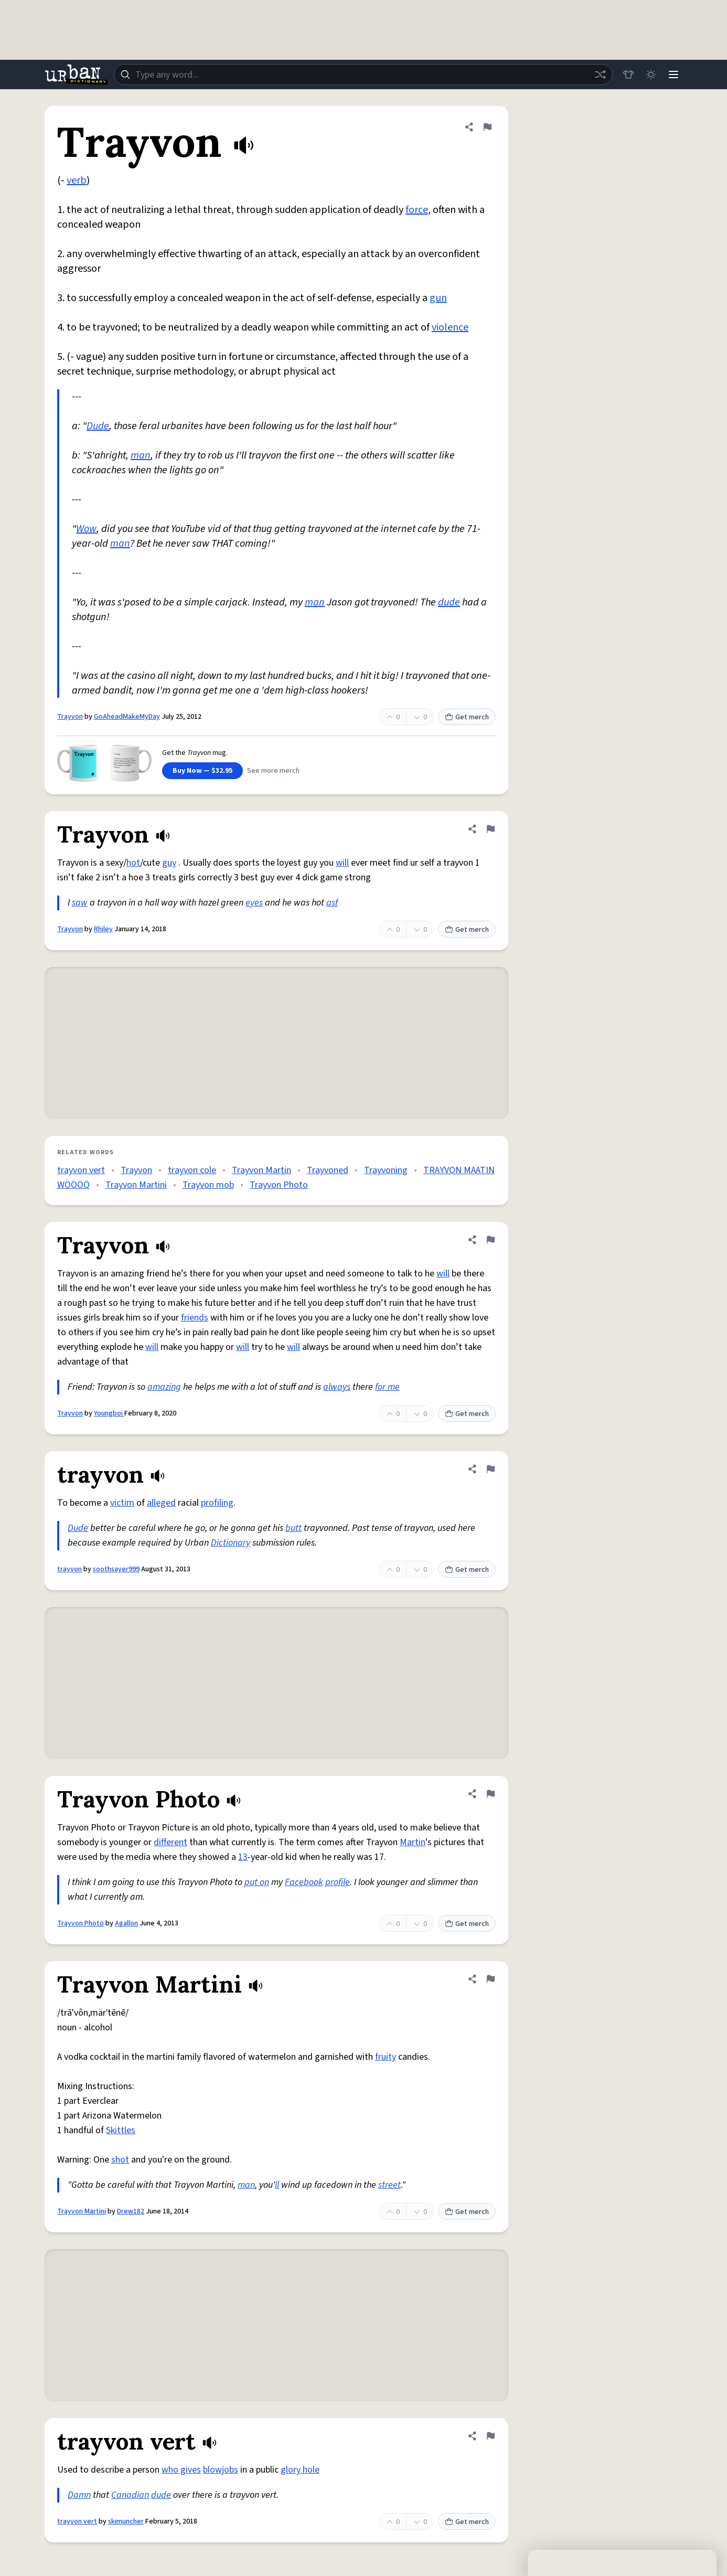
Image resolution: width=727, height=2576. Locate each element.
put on (256, 1882)
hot (133, 862)
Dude (98, 426)
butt (293, 1528)
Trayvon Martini (136, 1184)
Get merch (467, 717)
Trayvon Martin (261, 1170)
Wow (86, 528)
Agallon (126, 1923)
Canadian (130, 2495)
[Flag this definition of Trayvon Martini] (490, 1979)
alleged (161, 1502)
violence (450, 327)
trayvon (69, 1569)
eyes (254, 902)
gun (438, 298)
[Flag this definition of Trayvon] (487, 127)
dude (449, 602)
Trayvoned (327, 1170)
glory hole (300, 2469)
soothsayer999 (116, 1569)
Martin (412, 1842)
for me (387, 1386)
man (141, 455)
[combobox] (362, 74)
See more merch (273, 770)
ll (277, 2184)
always (336, 1386)
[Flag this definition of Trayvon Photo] (490, 1793)
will (342, 862)
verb (77, 180)
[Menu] (673, 74)
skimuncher (126, 2521)
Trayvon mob (208, 1184)
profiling (217, 1502)
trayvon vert (81, 1170)
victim (122, 1502)
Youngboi (109, 1413)
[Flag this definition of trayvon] (490, 1469)
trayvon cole (192, 1170)
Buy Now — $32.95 (202, 770)
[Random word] (598, 74)
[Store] (626, 74)
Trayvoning (386, 1170)
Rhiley (103, 929)
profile (337, 1882)
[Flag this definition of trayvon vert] (490, 2436)
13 (243, 1857)
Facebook (304, 1882)
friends (194, 1317)
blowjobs (220, 2469)
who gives (181, 2469)
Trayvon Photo (279, 1184)
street (389, 2184)
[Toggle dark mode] (649, 74)
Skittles (120, 2130)
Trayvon (70, 716)
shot (120, 2159)
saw (80, 902)
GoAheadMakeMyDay (127, 716)
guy (169, 862)
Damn (79, 2495)
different (170, 1842)
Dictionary (230, 1542)
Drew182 (130, 2211)
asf (332, 902)
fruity (385, 2056)
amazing (164, 1386)
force (416, 210)
